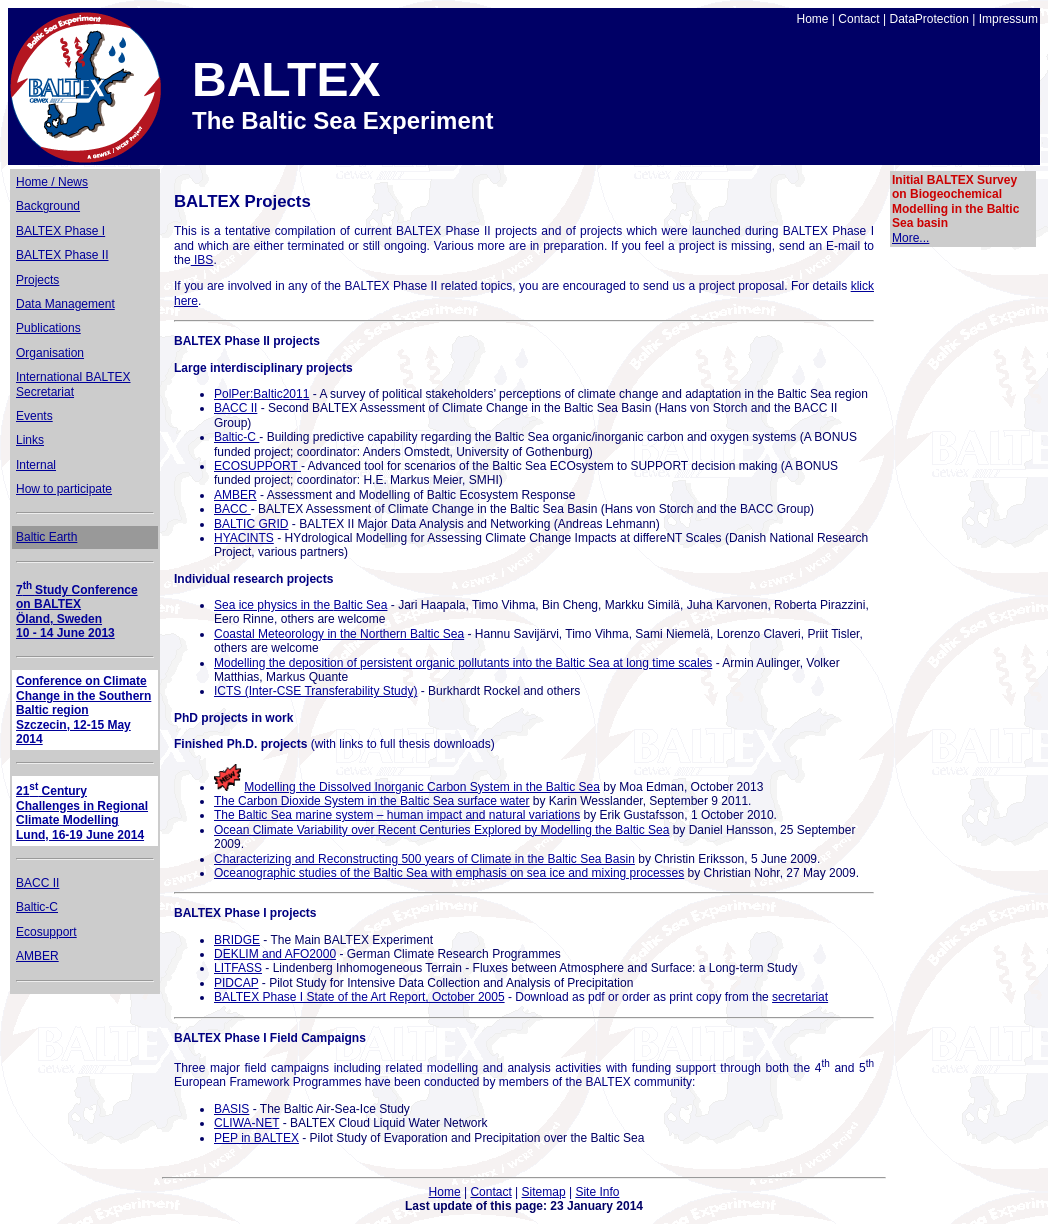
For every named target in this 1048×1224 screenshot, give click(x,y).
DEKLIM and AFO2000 (275, 954)
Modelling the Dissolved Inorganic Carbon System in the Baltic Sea (422, 787)
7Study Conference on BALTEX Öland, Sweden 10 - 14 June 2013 (77, 611)
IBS (202, 260)
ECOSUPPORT (257, 466)
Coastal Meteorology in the (339, 634)
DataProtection (928, 19)
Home (813, 19)
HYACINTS (244, 538)
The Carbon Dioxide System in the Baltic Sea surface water (371, 801)
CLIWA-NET (246, 1123)
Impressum (1008, 19)
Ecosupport (46, 932)
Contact (858, 19)
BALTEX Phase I (60, 231)
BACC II (37, 883)
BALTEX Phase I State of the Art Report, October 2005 (359, 997)
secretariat (800, 997)
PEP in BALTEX (256, 1138)
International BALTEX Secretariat (73, 384)
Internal (36, 465)
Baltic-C (37, 907)
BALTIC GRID (251, 524)
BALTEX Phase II (62, 255)
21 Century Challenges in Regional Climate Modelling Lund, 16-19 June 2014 (82, 812)
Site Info (597, 1192)
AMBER (37, 956)
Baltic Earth (46, 537)
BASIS (231, 1109)
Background (48, 206)
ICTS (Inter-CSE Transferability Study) (315, 691)
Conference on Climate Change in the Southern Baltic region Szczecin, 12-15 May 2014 (83, 710)
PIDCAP (236, 983)
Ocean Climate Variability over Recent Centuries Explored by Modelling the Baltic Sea (441, 830)
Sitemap (544, 1192)
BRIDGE (237, 940)
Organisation (50, 353)
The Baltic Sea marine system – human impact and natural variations (397, 815)
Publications (48, 328)
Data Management (65, 304)
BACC (232, 509)
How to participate (64, 489)
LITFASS (238, 968)
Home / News (52, 182)
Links (30, 440)
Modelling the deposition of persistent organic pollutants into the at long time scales (463, 663)
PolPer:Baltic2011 (261, 394)
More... (910, 238)
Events (34, 416)
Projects (37, 280)
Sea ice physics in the (300, 605)
